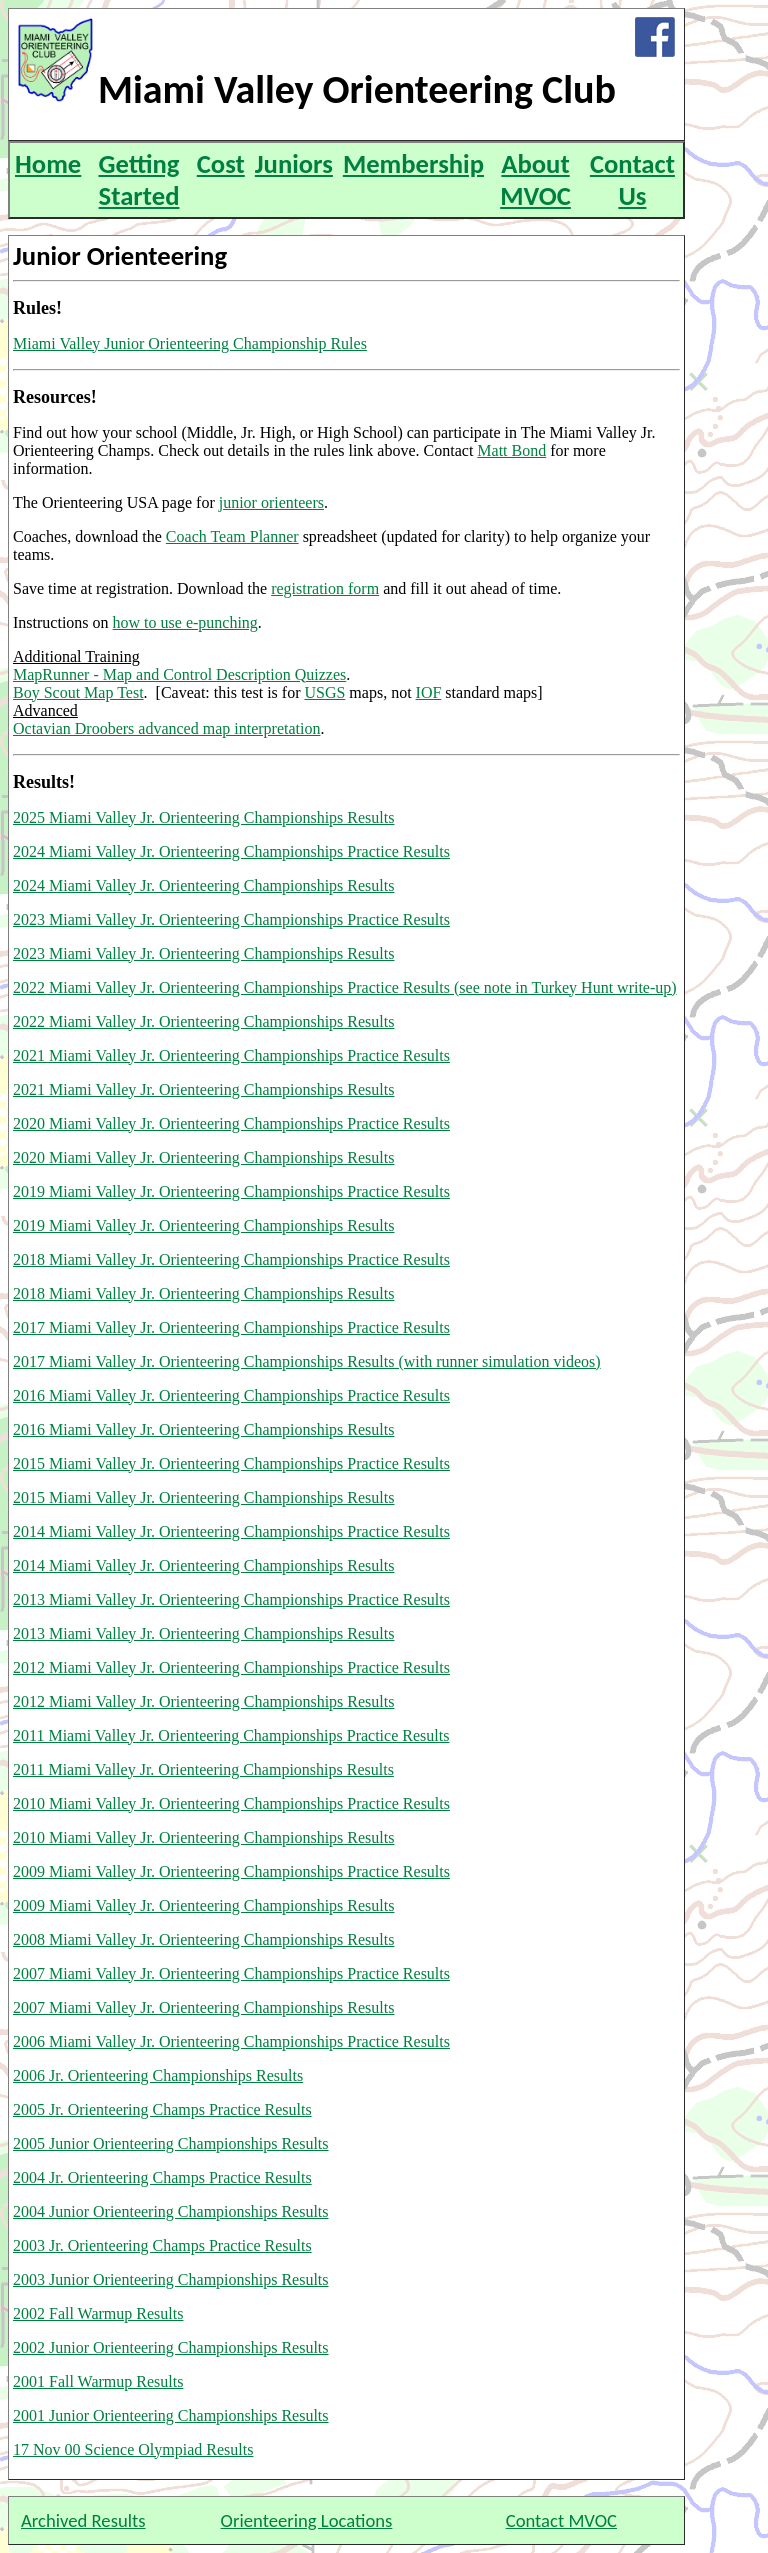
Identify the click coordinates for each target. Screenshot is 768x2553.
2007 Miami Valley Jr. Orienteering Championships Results (203, 2007)
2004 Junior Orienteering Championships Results (171, 2211)
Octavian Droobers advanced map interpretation (166, 728)
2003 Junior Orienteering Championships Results (171, 2279)
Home (48, 164)
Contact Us (632, 180)
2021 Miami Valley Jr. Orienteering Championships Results (203, 1089)
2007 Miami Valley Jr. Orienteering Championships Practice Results (231, 1973)
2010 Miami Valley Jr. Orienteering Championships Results (203, 1837)
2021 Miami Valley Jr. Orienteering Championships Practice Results (231, 1055)
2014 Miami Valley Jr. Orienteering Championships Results (203, 1565)
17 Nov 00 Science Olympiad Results (133, 2449)
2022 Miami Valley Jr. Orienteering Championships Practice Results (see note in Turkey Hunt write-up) (345, 987)
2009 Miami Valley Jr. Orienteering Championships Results (203, 1905)
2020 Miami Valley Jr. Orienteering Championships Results (203, 1157)
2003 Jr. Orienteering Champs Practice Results (162, 2245)
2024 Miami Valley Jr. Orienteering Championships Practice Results (231, 851)
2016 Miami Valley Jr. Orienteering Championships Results (203, 1429)
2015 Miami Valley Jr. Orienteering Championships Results (203, 1497)
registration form (325, 588)
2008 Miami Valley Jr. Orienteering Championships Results (203, 1939)
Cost (221, 164)
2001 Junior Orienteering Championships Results (171, 2415)
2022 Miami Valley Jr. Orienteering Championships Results (203, 1021)
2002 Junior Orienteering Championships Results (171, 2347)
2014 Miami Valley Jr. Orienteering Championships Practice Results (231, 1531)
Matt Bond (511, 450)
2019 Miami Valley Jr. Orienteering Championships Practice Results (231, 1191)
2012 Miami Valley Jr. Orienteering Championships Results (203, 1701)
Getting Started (139, 180)
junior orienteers (271, 502)
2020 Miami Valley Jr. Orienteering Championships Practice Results (231, 1123)
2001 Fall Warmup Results (98, 2381)
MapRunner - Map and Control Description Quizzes (179, 674)
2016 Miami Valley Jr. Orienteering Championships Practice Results (231, 1395)
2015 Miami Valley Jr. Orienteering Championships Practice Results (231, 1463)
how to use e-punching (185, 622)
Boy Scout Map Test (78, 692)
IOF (429, 692)
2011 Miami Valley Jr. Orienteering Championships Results (203, 1769)
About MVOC (535, 180)
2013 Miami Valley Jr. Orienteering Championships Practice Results (231, 1599)
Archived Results (83, 2520)
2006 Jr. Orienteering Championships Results (158, 2075)
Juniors (294, 164)
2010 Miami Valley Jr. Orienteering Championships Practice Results (231, 1803)
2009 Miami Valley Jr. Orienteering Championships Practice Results (231, 1871)
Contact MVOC (561, 2520)
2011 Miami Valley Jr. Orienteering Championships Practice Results (231, 1735)
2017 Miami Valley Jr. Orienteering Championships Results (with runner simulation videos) (307, 1361)
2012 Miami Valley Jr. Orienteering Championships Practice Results (231, 1667)
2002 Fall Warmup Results (98, 2313)
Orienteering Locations (307, 2520)
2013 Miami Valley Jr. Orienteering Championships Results (203, 1633)
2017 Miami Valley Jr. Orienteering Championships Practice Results (231, 1327)
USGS (324, 692)
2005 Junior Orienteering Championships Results (171, 2143)
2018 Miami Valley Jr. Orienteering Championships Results (203, 1293)
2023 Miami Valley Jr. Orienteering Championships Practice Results (231, 919)
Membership (413, 164)
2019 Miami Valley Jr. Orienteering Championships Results (203, 1225)
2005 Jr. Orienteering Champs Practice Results (162, 2109)
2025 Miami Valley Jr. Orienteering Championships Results (203, 817)
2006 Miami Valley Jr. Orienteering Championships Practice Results (231, 2041)
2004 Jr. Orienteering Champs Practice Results (162, 2177)
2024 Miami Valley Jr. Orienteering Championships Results (203, 885)
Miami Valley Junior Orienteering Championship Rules (190, 343)
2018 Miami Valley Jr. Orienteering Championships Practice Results (231, 1259)
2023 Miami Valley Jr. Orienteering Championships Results (203, 953)
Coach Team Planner (232, 536)
